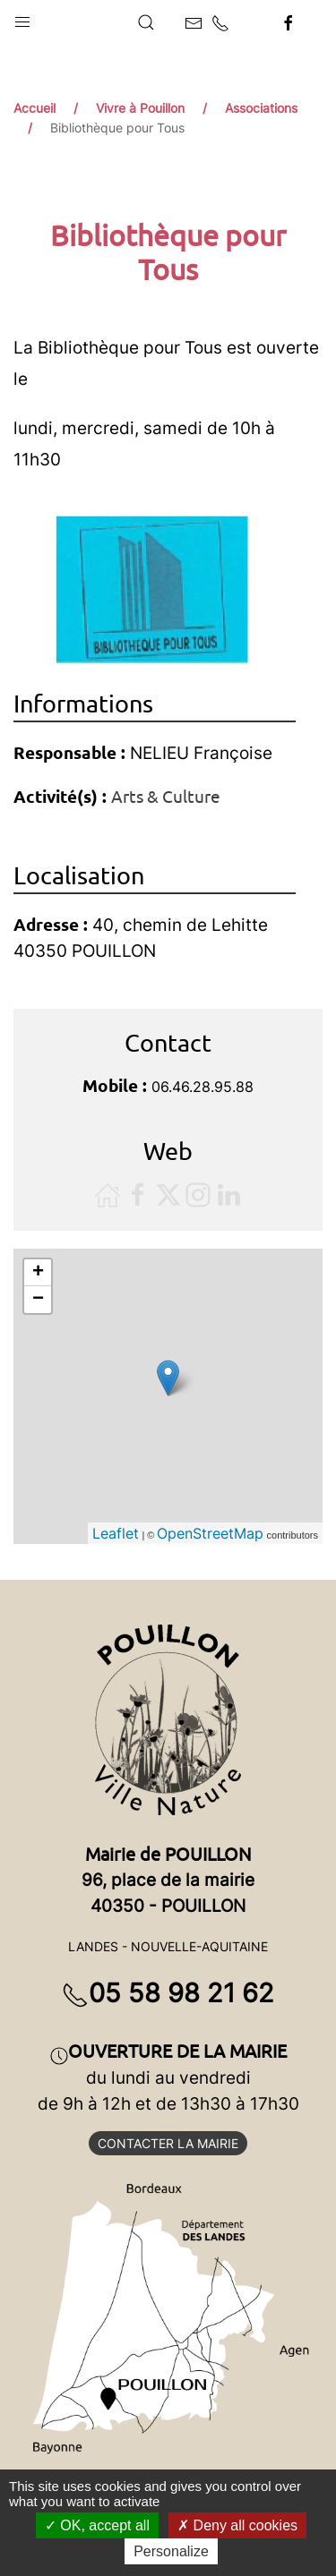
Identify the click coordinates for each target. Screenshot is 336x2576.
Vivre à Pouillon (140, 107)
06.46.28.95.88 (202, 1087)
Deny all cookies (237, 2525)
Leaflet (115, 1533)
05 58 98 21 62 (168, 1993)
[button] (22, 17)
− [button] (38, 1299)
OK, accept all (97, 2525)
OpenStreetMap (210, 1533)
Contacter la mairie (168, 2143)
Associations (261, 107)
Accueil (34, 107)
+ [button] (38, 1272)
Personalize (171, 2551)
